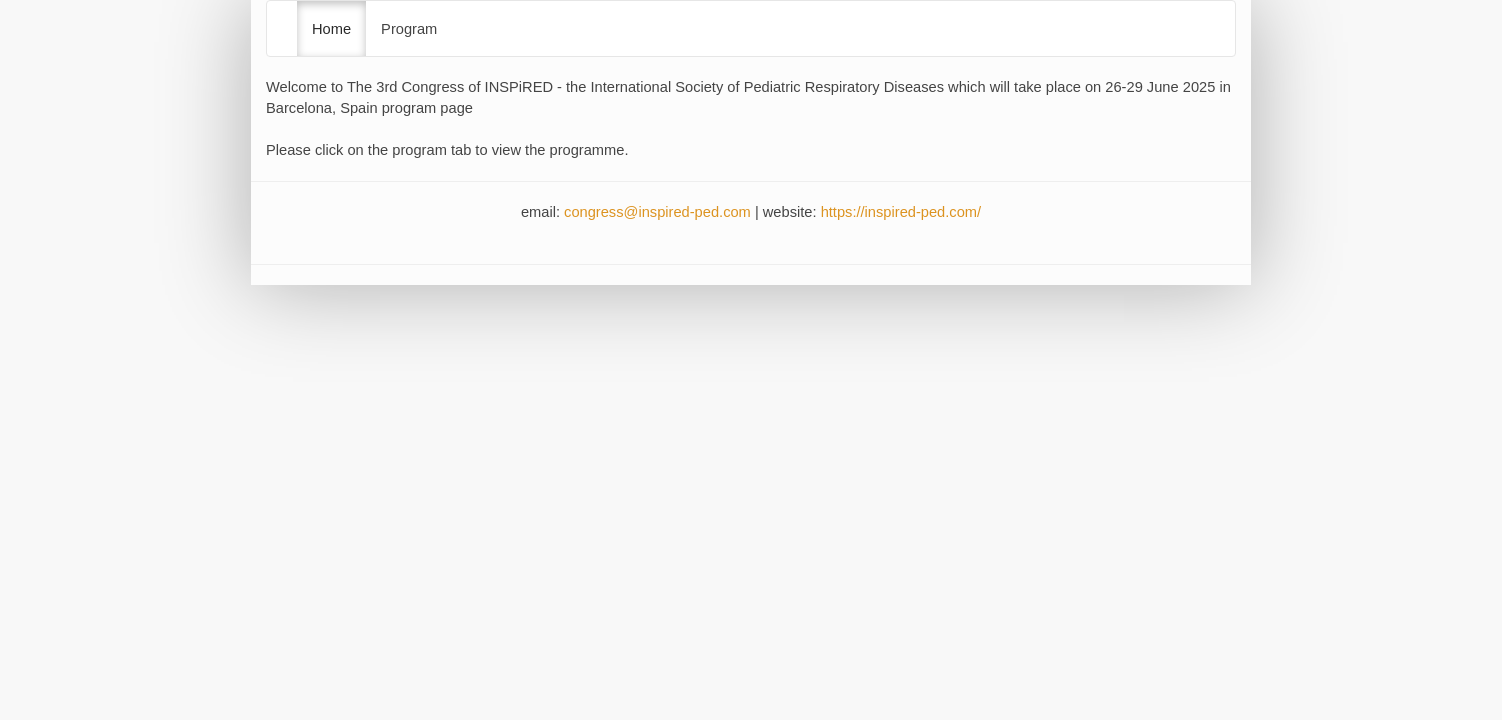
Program (409, 29)
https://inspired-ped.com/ (901, 212)
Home (331, 29)
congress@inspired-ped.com (657, 212)
